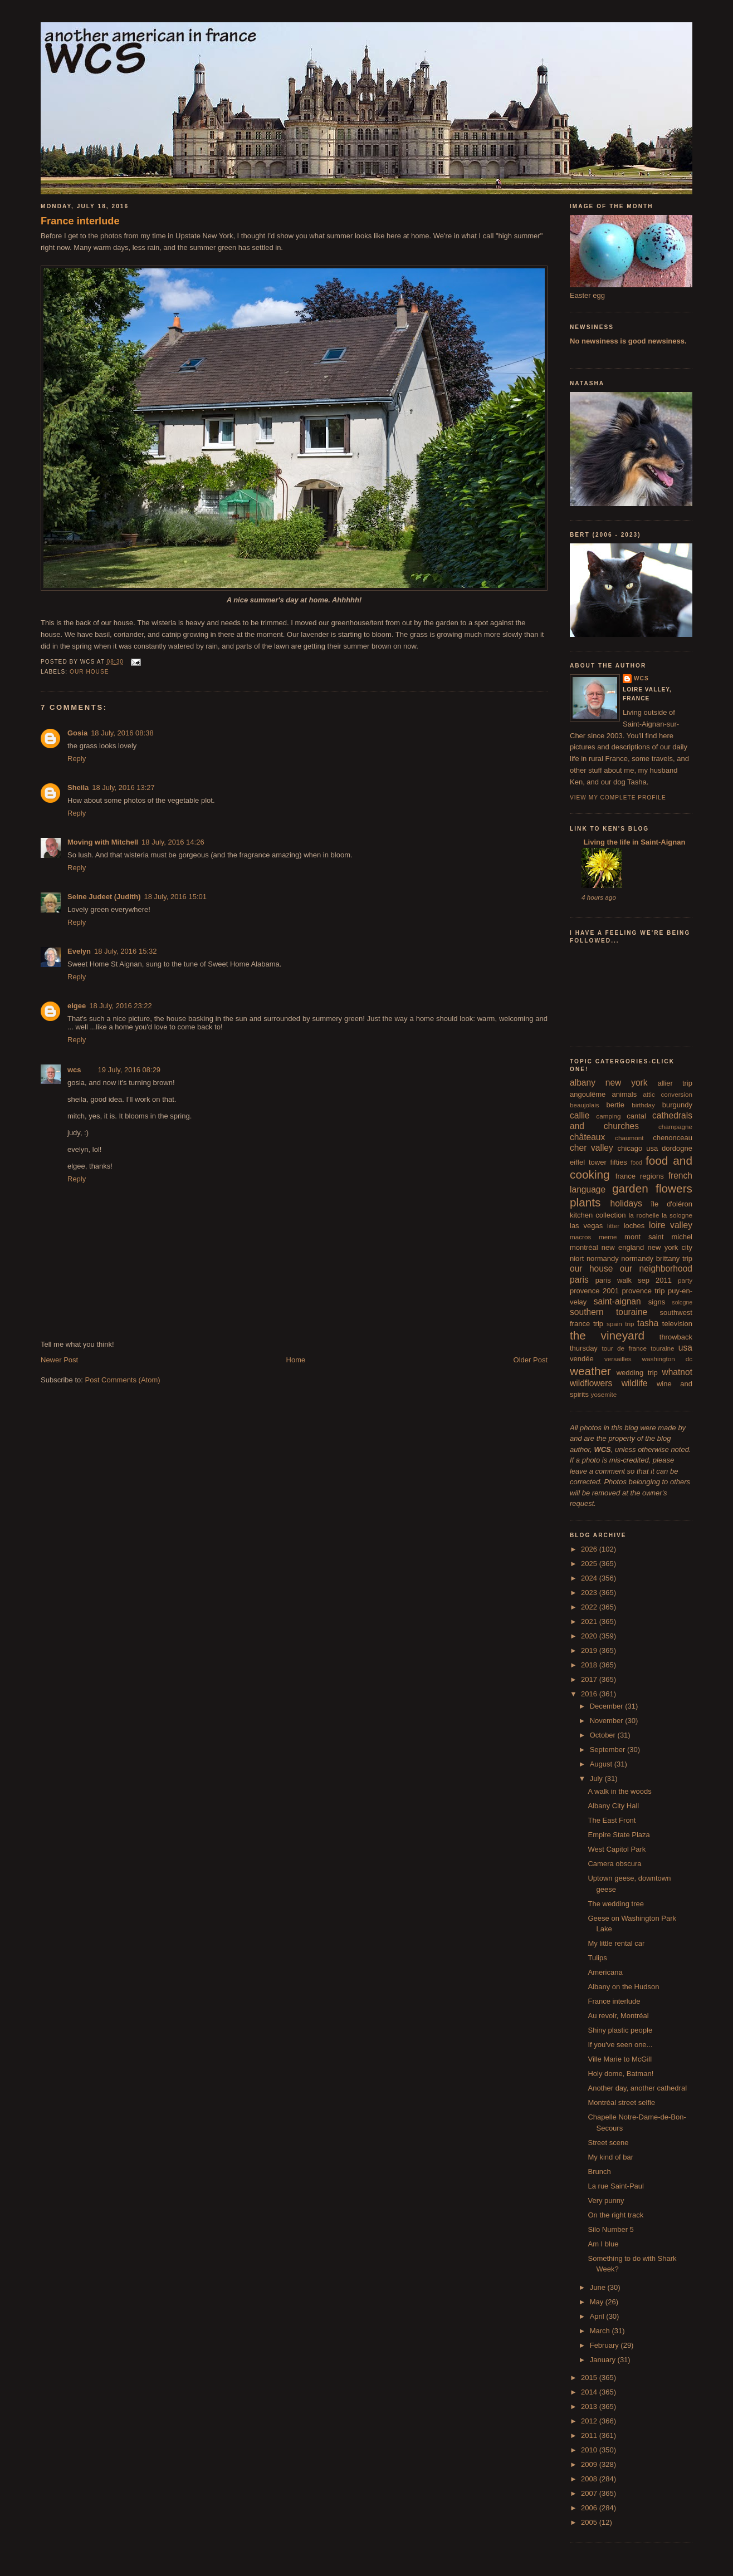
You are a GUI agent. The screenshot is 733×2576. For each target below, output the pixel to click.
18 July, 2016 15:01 (175, 896)
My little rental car (616, 1943)
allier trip (674, 1083)
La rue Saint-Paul (615, 2186)
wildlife (635, 1383)
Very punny (606, 2200)
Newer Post (59, 1360)
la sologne (677, 1215)
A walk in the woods (619, 1791)
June (599, 2287)
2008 (590, 2479)
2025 (590, 1563)
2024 (590, 1578)
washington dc (667, 1358)
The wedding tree (615, 1904)
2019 (590, 1650)
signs (656, 1302)
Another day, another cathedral (637, 2088)
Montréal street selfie (621, 2102)
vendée (582, 1359)
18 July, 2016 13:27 (123, 787)
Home (296, 1360)
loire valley (670, 1225)
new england (623, 1247)
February (605, 2345)
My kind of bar (610, 2157)
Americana (605, 1972)
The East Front (612, 1820)
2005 (590, 2522)
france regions (639, 1176)
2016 (590, 1694)
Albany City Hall (613, 1806)
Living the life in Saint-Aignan (633, 842)
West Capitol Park (617, 1849)
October (604, 1735)
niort (577, 1258)
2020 (590, 1636)
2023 (590, 1592)
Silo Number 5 (610, 2229)
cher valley (591, 1147)
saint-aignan (617, 1301)
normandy (603, 1258)
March (601, 2331)
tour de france (624, 1348)
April (598, 2316)
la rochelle (644, 1215)
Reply (76, 758)
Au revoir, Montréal (618, 2015)
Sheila (78, 787)
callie (580, 1115)
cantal (636, 1116)
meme (608, 1236)
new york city (670, 1247)
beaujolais (584, 1104)
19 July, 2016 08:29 (129, 1070)
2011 (590, 2435)
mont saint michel (658, 1237)
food (636, 1163)
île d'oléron (671, 1204)
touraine (662, 1348)
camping (608, 1116)
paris (579, 1279)
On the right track (615, 2215)
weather (590, 1371)
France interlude (80, 221)
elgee (76, 1006)
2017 (590, 1679)
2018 (590, 1665)
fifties (618, 1162)
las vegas (586, 1225)
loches (634, 1225)
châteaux (587, 1137)
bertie (616, 1105)
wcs (74, 1070)
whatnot (677, 1372)
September (608, 1749)
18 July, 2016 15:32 (125, 951)
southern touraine (608, 1312)
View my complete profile (618, 797)
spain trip (620, 1323)
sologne (682, 1302)
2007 (590, 2493)
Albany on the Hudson (623, 1987)
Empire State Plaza (618, 1835)
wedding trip (637, 1372)
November (608, 1720)
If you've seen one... (620, 2044)
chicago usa (637, 1148)
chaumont (629, 1137)
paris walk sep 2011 (633, 1280)
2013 (590, 2406)
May (597, 2302)
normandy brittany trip (656, 1258)
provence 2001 (594, 1291)
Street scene (608, 2142)
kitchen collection (598, 1215)
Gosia (77, 733)
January (604, 2360)
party (685, 1280)
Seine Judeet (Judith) (103, 896)
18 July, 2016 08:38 (122, 733)
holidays (626, 1203)
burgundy (677, 1105)
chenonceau (672, 1138)
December (608, 1706)
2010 (590, 2450)
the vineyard (607, 1335)
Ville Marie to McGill (620, 2059)
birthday (643, 1104)
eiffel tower (588, 1162)
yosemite (604, 1394)
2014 (590, 2392)
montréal (584, 1247)
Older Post (531, 1360)
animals (624, 1094)
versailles (618, 1358)
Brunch (599, 2171)
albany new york (609, 1082)
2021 (590, 1621)
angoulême (587, 1094)
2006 (590, 2508)
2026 (590, 1549)
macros (580, 1236)
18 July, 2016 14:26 (172, 842)
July (597, 1778)
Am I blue (603, 2244)
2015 (590, 2377)
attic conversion (667, 1094)
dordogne (677, 1148)
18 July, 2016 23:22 (120, 1006)
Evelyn (79, 951)
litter (613, 1225)
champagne (675, 1126)
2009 (590, 2464)
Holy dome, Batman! (620, 2073)
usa (685, 1347)
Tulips (597, 1958)
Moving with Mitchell (102, 842)
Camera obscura (614, 1863)
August (602, 1764)
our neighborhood (656, 1268)
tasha (647, 1323)
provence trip (643, 1291)
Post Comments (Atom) (122, 1380)
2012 (590, 2421)
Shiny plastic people (620, 2030)
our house (89, 672)
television (677, 1323)
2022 (590, 1607)
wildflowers (591, 1383)
